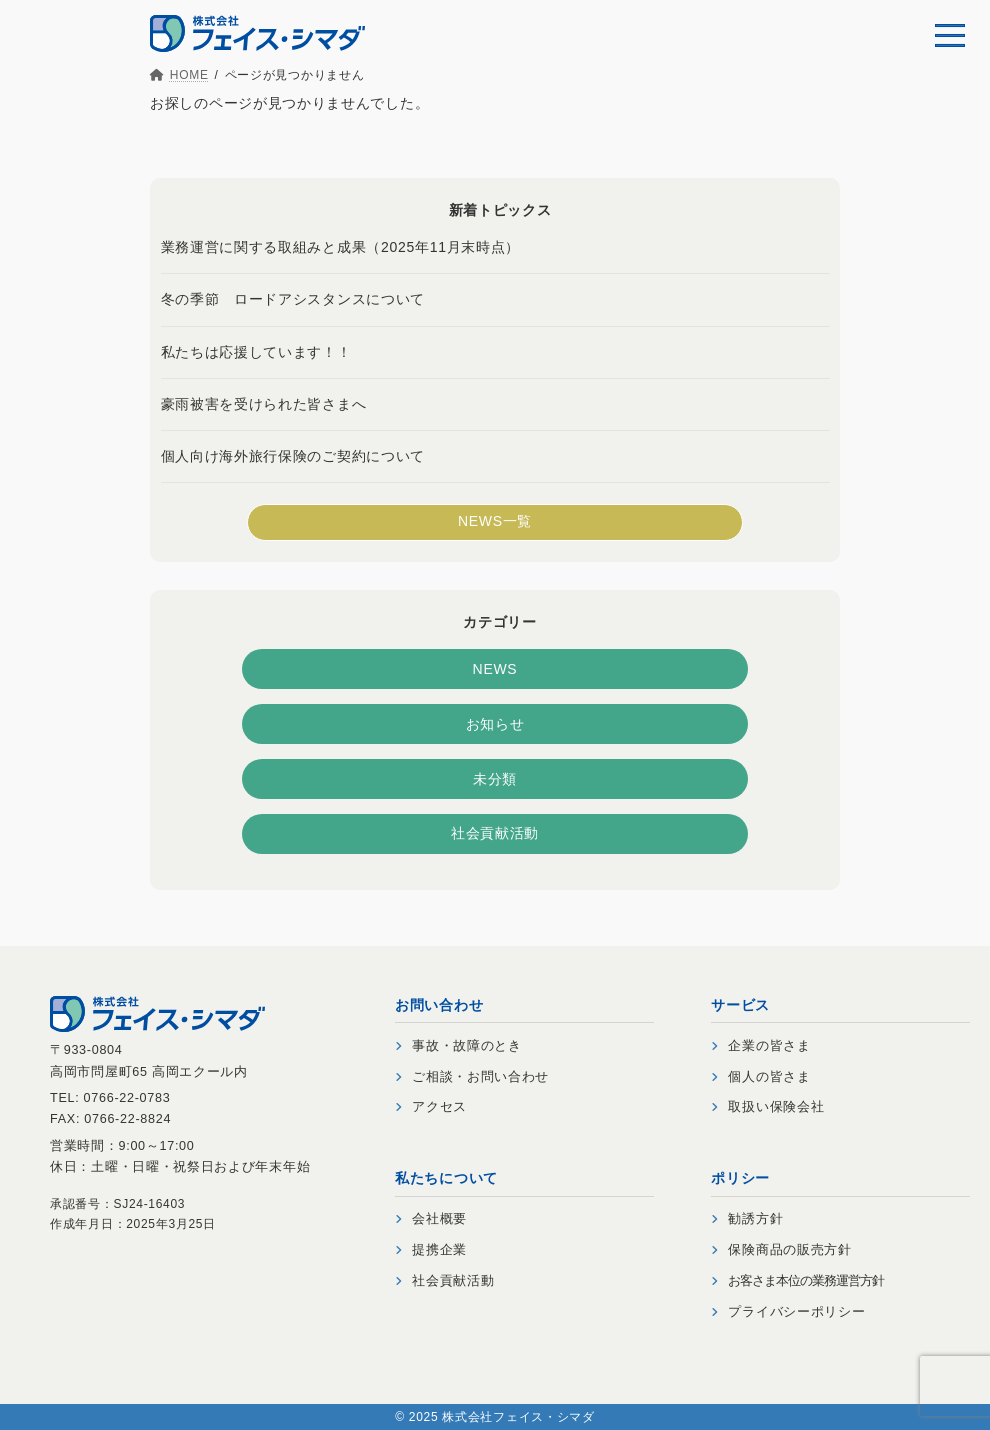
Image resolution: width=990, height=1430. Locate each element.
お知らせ (495, 723)
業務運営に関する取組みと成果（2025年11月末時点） (341, 247)
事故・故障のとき (458, 1046)
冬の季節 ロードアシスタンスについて (293, 299)
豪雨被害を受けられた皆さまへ (264, 403)
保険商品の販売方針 (781, 1250)
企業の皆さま (760, 1046)
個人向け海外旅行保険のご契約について (293, 455)
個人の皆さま (760, 1077)
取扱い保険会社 (767, 1107)
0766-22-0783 (127, 1098)
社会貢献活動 (495, 833)
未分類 (495, 778)
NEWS (495, 668)
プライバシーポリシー (788, 1312)
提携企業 (431, 1250)
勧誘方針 (747, 1219)
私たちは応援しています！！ (256, 351)
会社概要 (431, 1219)
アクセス (431, 1107)
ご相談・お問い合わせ (472, 1077)
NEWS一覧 (495, 521)
